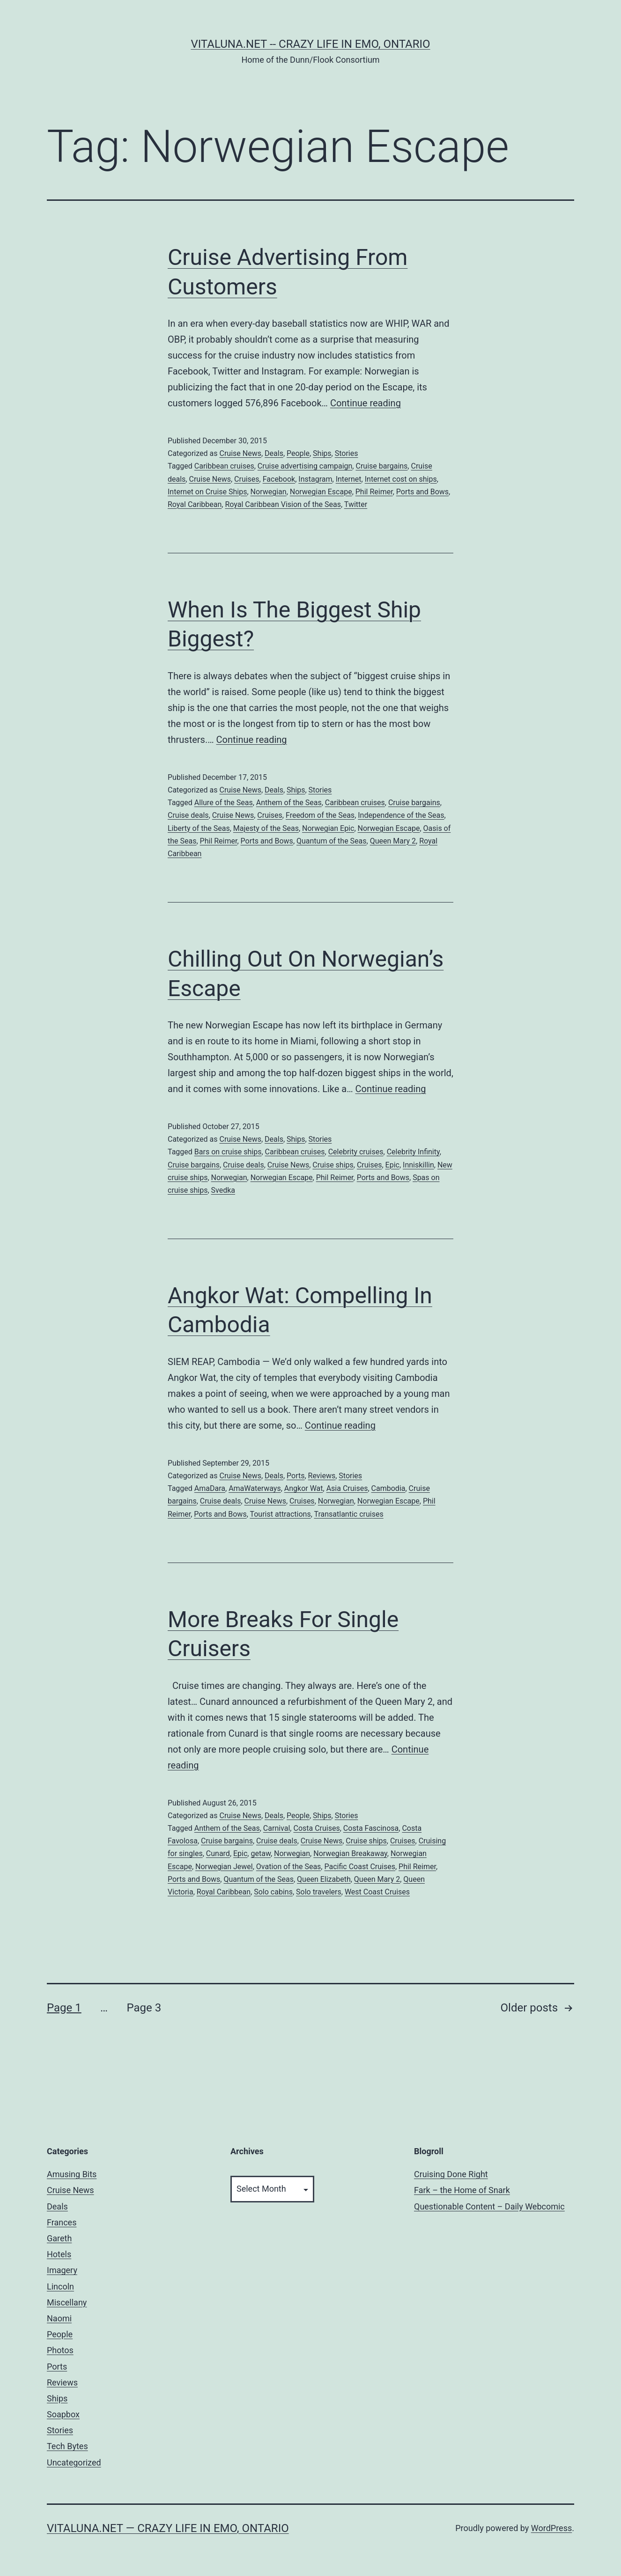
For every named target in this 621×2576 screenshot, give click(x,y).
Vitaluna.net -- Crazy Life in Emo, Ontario (310, 44)
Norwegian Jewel (224, 1866)
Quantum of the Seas (331, 841)
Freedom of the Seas (320, 815)
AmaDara (209, 1488)
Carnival (276, 1828)
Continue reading (365, 403)
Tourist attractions (280, 1514)
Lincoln (60, 2286)
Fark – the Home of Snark (462, 2190)
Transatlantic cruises (348, 1514)
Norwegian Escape (321, 491)
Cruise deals (188, 815)
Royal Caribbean (195, 504)
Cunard (218, 1853)
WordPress (551, 2528)
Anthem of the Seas (289, 802)
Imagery (62, 2270)
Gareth (59, 2238)
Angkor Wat (303, 1488)
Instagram (315, 479)
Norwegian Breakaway (350, 1853)
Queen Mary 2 (393, 841)
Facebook (279, 479)
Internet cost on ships (401, 479)
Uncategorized (74, 2462)
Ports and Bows (422, 491)
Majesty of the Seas (266, 828)
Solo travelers (318, 1891)
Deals (274, 453)
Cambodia (388, 1488)
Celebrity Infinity (413, 1151)
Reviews (322, 1475)
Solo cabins (273, 1891)
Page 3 (143, 2007)
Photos (60, 2350)
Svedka (223, 1190)
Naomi (59, 2318)
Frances (61, 2222)
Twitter (355, 504)
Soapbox (63, 2414)
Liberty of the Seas (199, 828)
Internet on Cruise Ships (207, 491)
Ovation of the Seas (288, 1866)
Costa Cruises (316, 1828)
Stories (346, 453)
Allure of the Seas (223, 802)
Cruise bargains (381, 466)
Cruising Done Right (451, 2174)
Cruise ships (332, 1164)
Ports (295, 1475)
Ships (322, 453)
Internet (349, 479)
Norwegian (269, 491)
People (298, 453)
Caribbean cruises (224, 466)
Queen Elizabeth (324, 1879)
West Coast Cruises (377, 1891)
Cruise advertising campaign (305, 466)
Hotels (59, 2254)
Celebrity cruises (356, 1151)
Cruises (246, 479)
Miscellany (67, 2302)
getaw (260, 1853)
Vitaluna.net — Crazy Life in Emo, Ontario (168, 2528)
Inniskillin (418, 1164)
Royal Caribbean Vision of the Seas (283, 504)
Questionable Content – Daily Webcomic (489, 2206)
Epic (392, 1164)
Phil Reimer (374, 491)
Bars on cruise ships (228, 1151)
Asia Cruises (347, 1488)
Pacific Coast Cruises (359, 1866)
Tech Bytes (67, 2446)
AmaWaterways (255, 1488)
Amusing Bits (71, 2174)
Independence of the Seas (401, 815)
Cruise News (240, 453)
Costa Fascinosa (371, 1828)
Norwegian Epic (328, 828)
